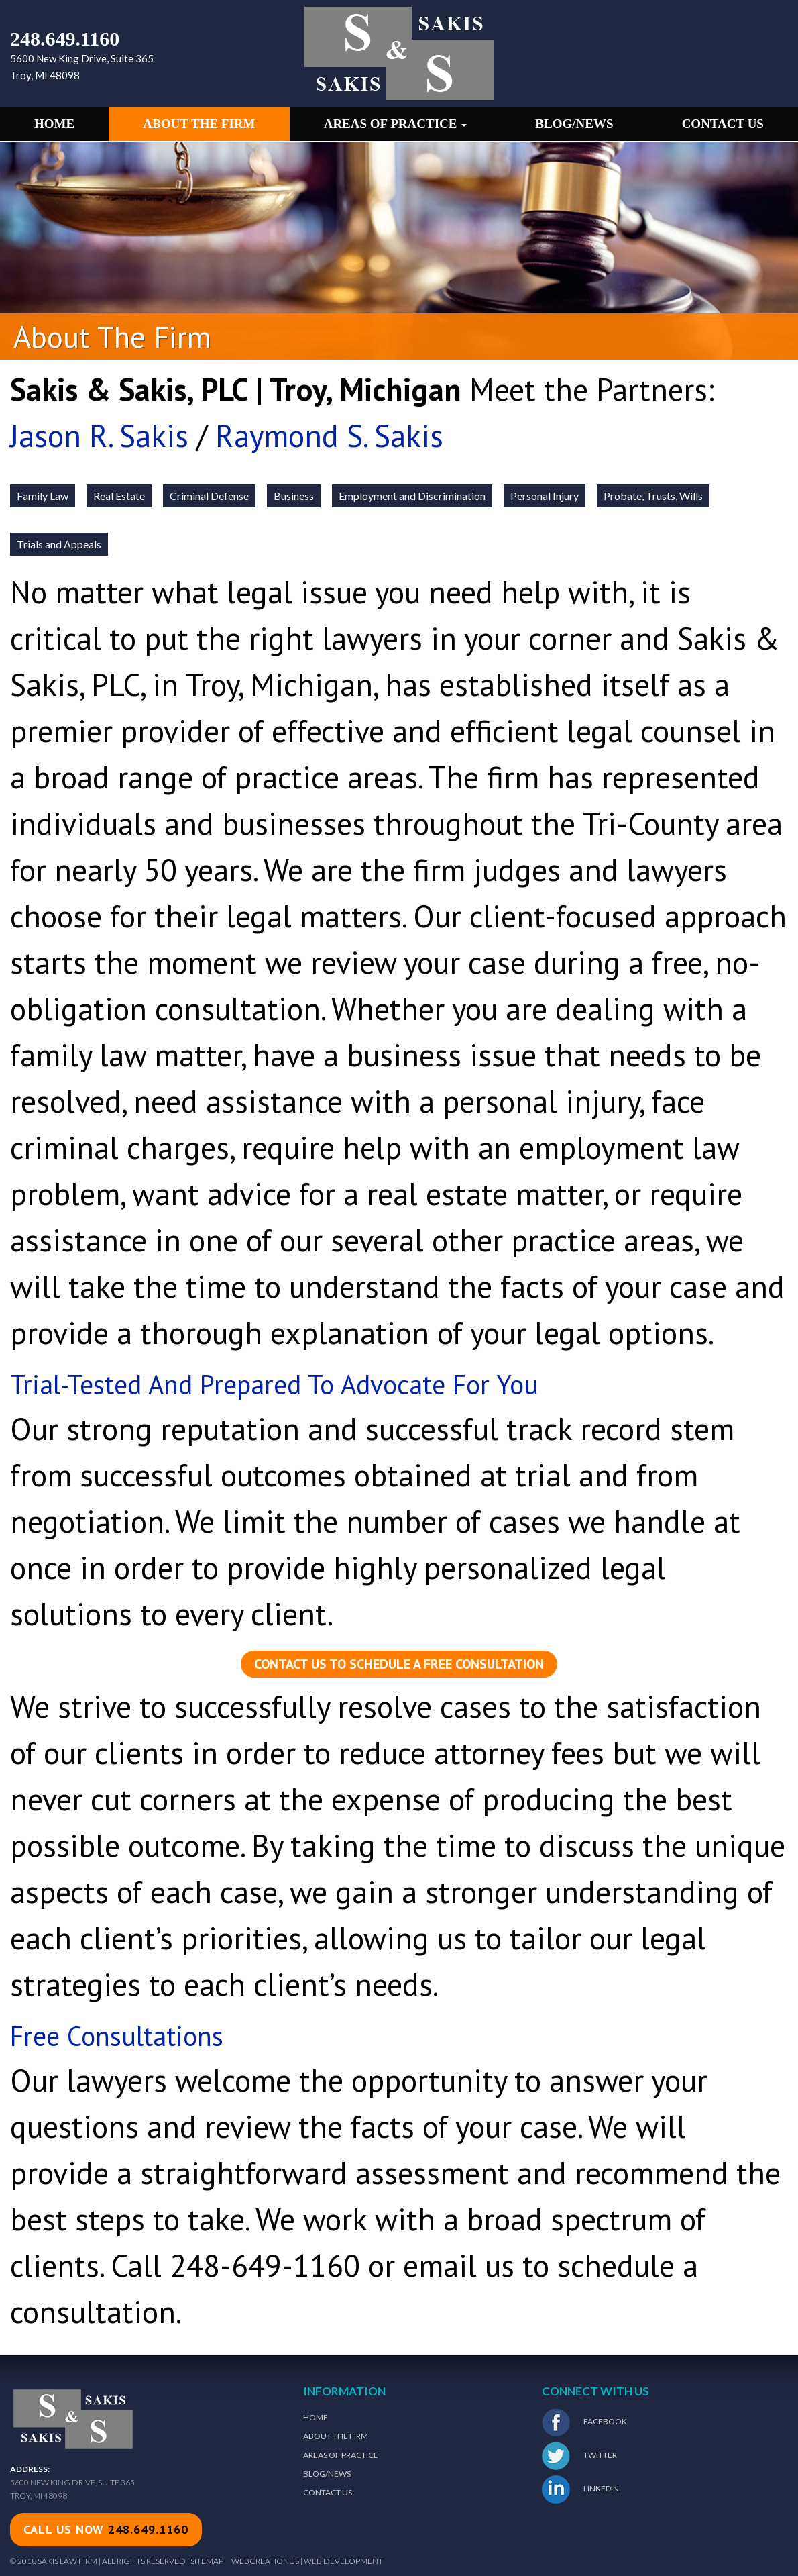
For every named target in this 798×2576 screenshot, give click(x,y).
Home (54, 124)
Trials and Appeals (59, 543)
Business (294, 495)
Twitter (579, 2456)
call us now (105, 2529)
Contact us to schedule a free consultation (399, 1664)
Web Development (343, 2561)
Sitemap (206, 2561)
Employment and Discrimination (412, 495)
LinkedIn (580, 2489)
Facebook (584, 2422)
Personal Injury (544, 495)
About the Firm (199, 124)
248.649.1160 (64, 39)
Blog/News (574, 124)
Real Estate (119, 495)
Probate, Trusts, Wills (653, 495)
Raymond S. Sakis (329, 435)
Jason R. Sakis (99, 435)
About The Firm (335, 2436)
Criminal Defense (209, 495)
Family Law (42, 495)
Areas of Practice (395, 124)
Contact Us (723, 124)
